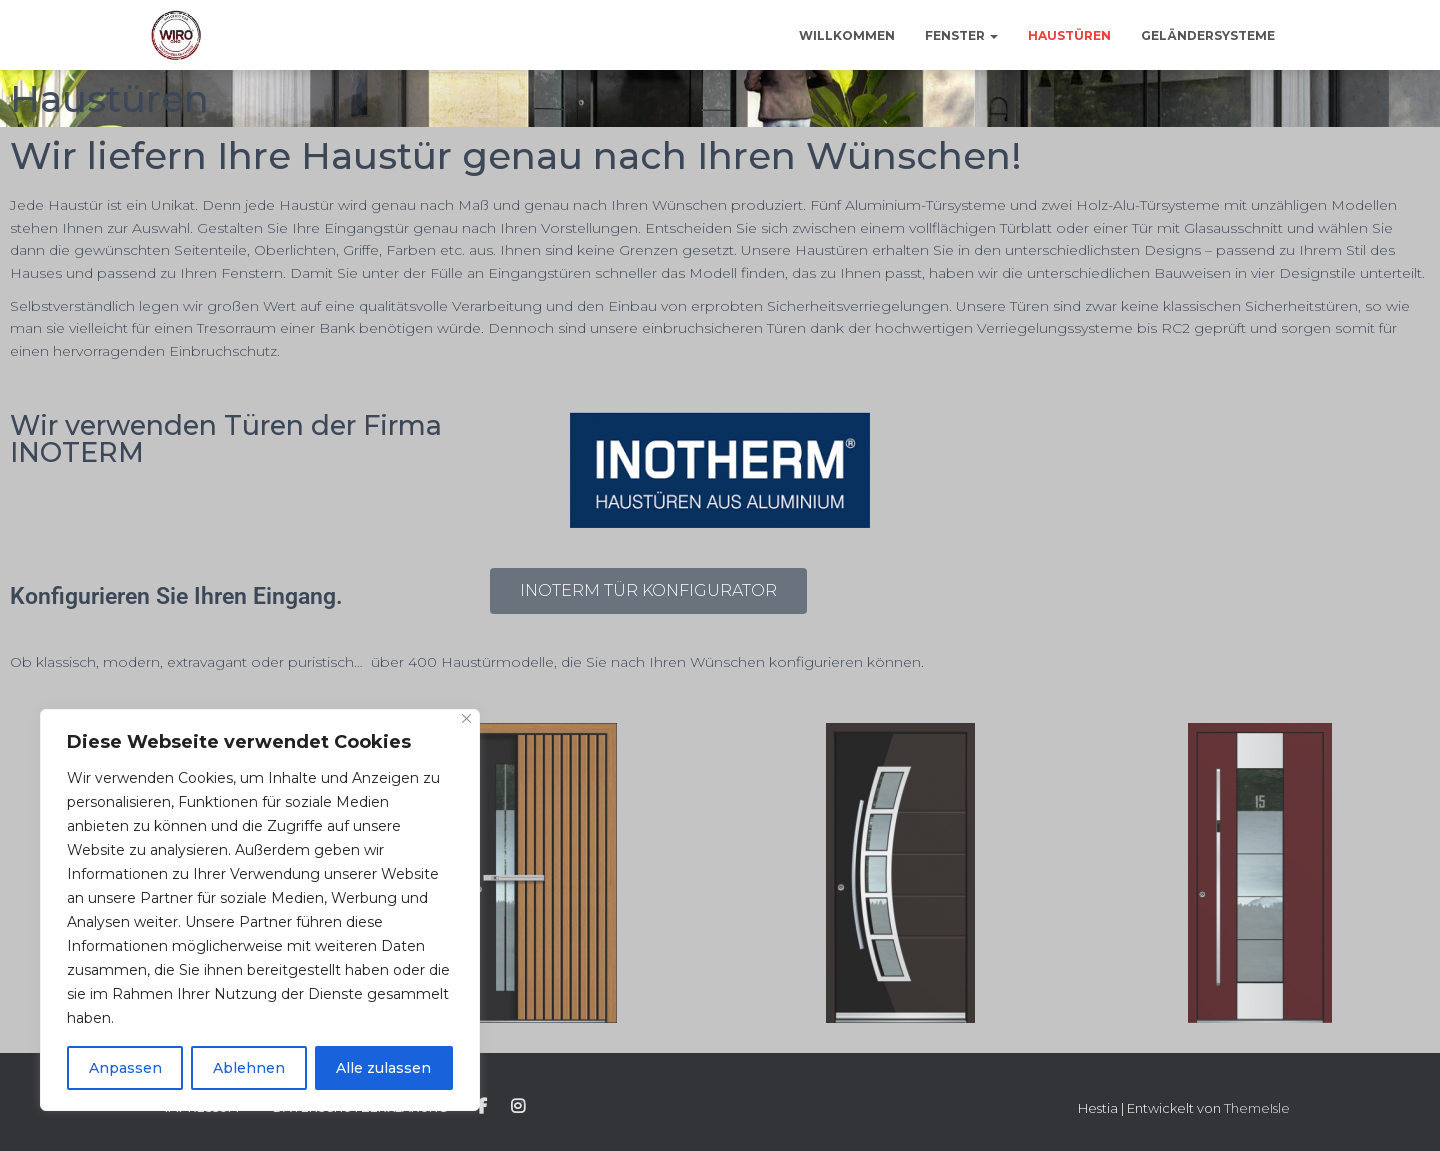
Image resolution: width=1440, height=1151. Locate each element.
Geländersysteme (1208, 35)
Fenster (961, 35)
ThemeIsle (1257, 1108)
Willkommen (847, 35)
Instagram (518, 1107)
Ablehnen (249, 1068)
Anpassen (125, 1068)
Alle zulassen (383, 1068)
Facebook (482, 1107)
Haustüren (1069, 35)
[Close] (466, 718)
